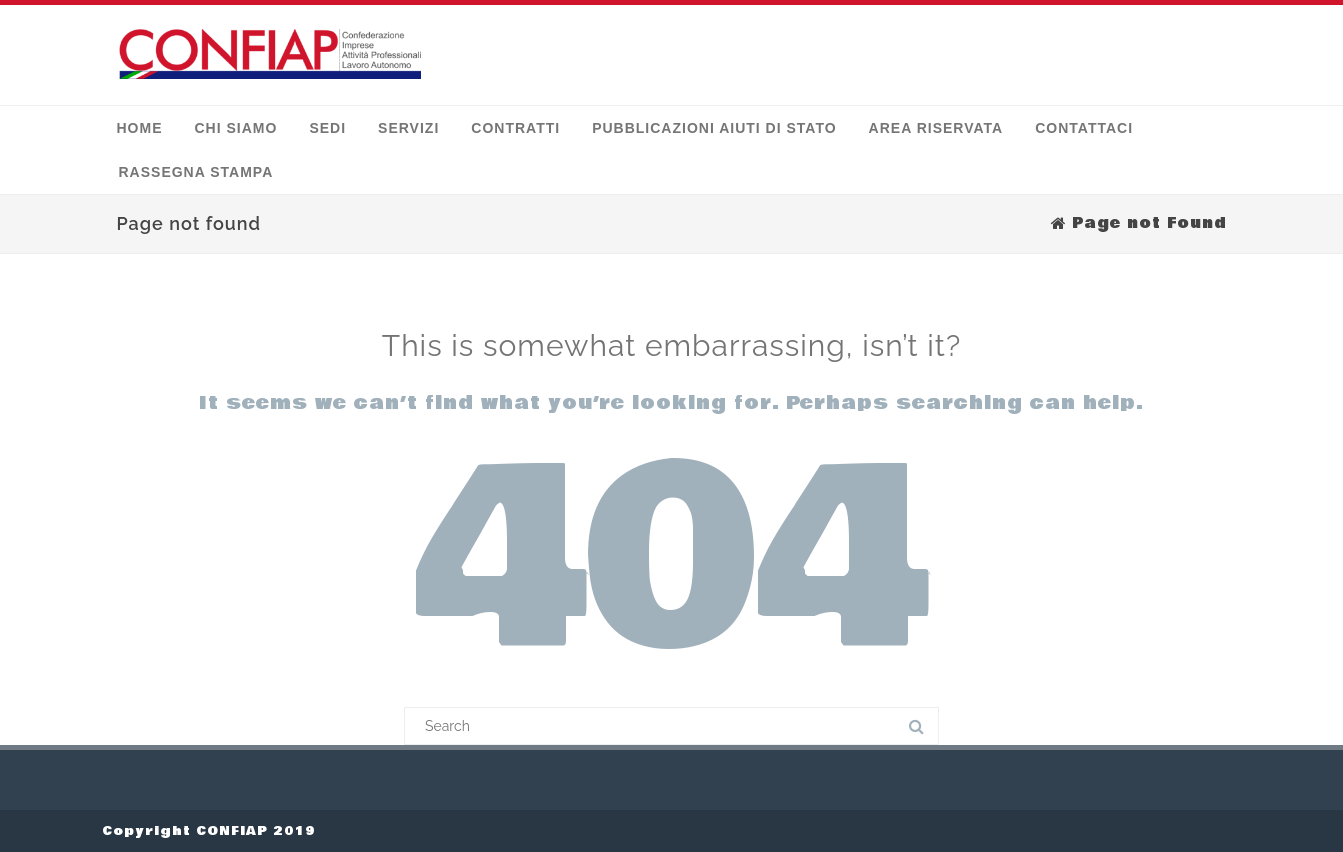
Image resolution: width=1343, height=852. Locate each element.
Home (140, 128)
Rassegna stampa (196, 172)
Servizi (408, 128)
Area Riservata (936, 128)
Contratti (515, 128)
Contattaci (1084, 128)
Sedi (327, 128)
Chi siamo (236, 128)
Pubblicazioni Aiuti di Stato (714, 128)
